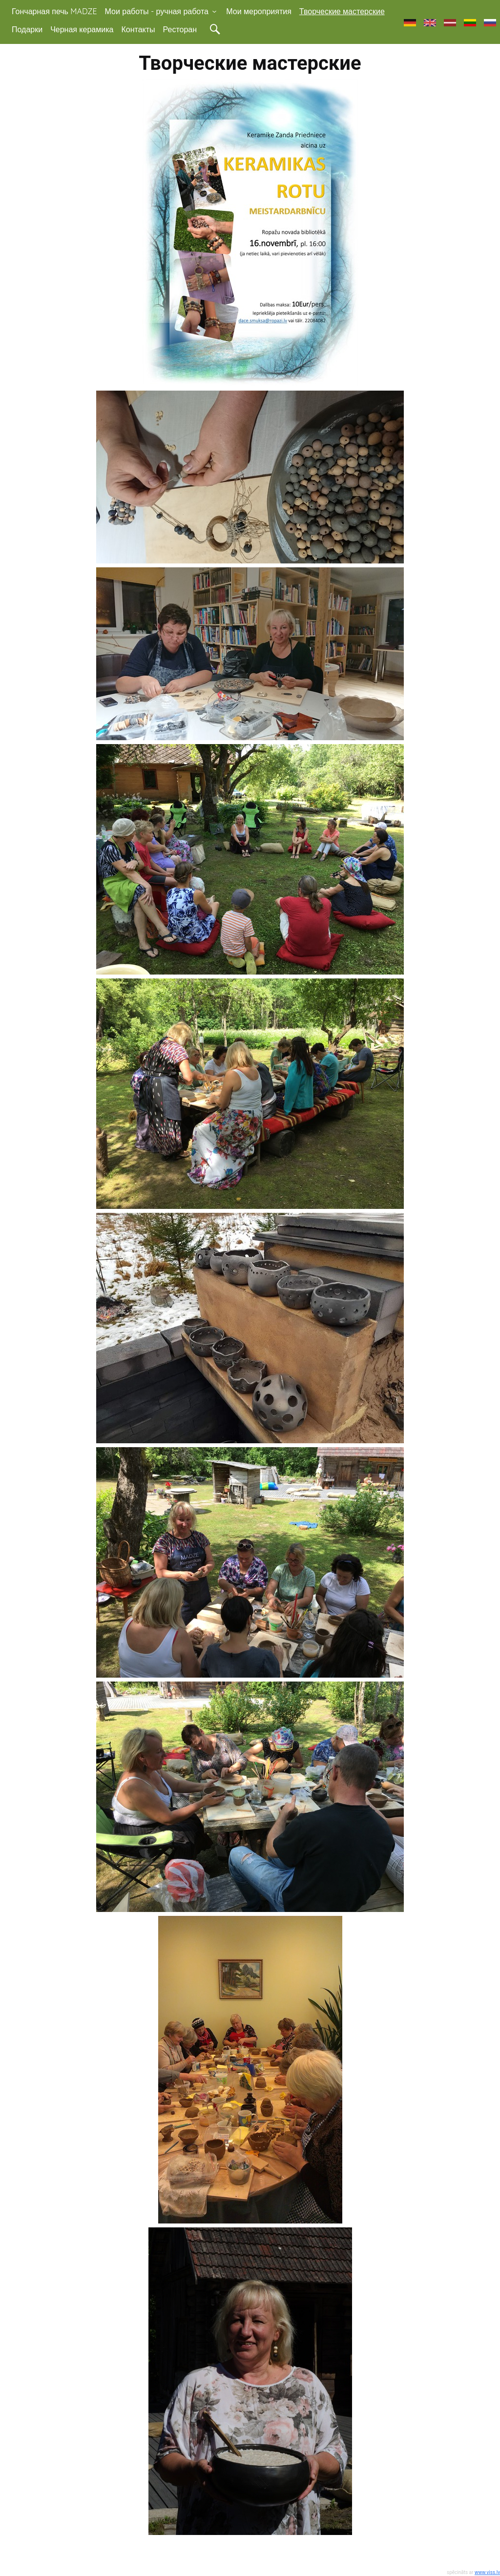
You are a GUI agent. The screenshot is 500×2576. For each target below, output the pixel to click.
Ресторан (180, 29)
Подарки (27, 29)
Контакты (138, 29)
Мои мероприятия (259, 11)
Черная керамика (81, 29)
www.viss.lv (487, 2572)
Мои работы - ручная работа (162, 11)
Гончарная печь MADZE (54, 11)
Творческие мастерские (342, 11)
